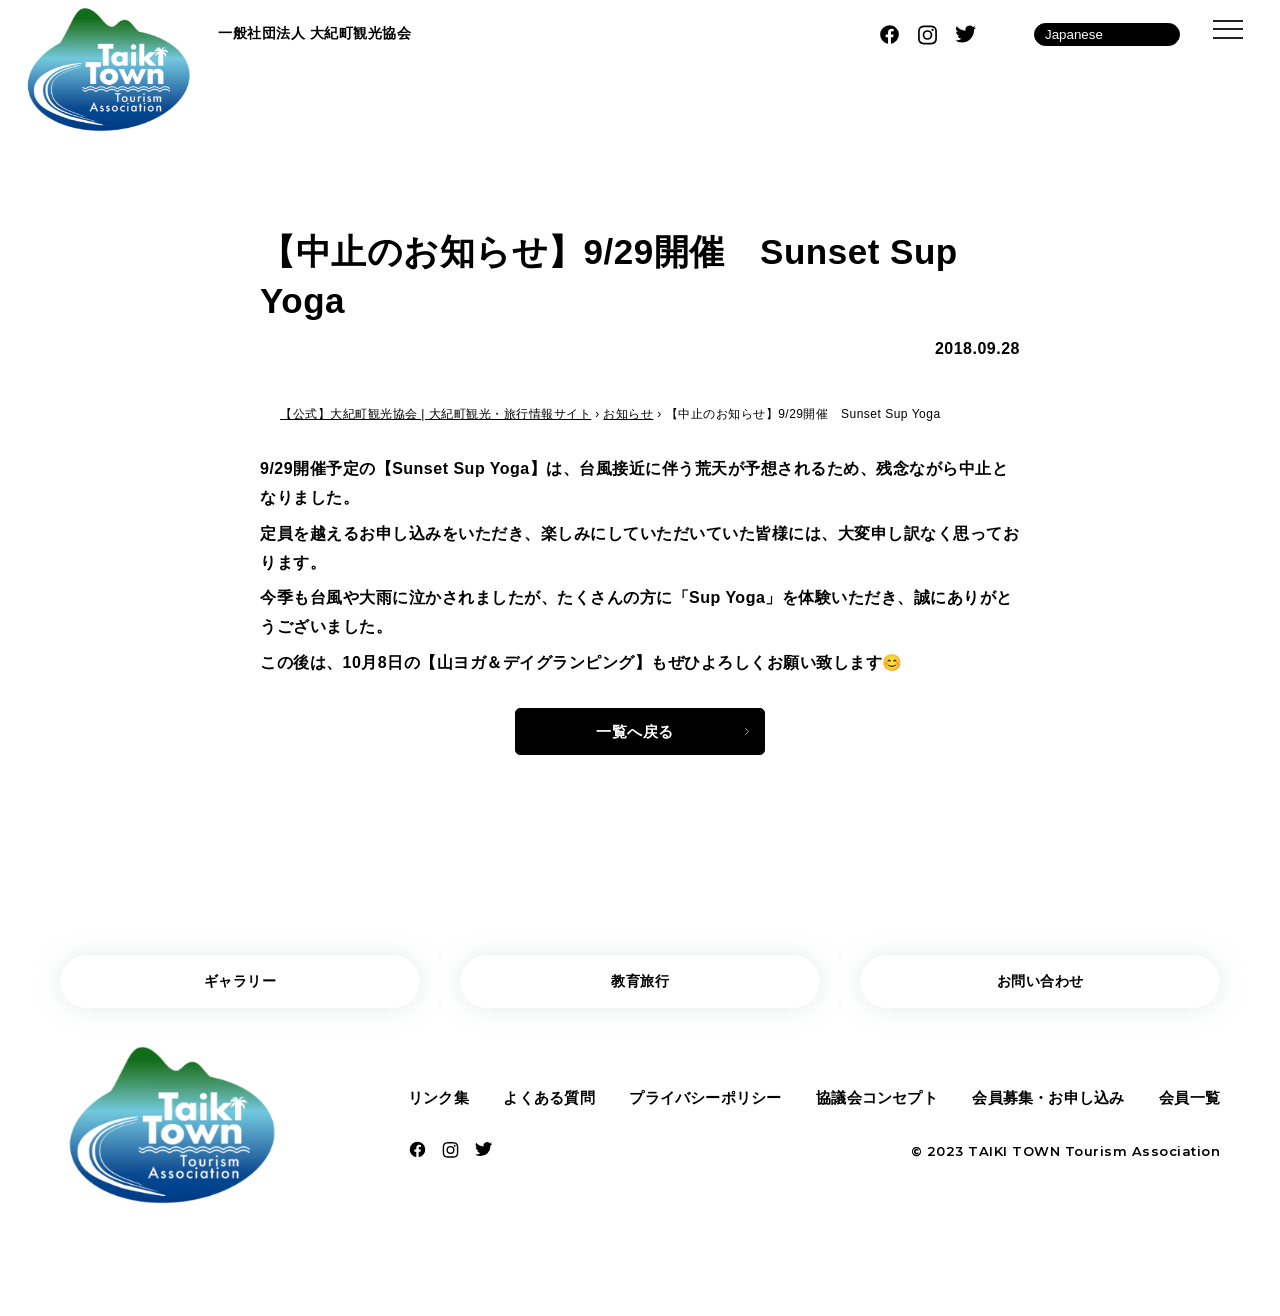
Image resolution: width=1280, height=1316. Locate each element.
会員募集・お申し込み (1047, 1106)
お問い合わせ (1040, 987)
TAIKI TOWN (1014, 1163)
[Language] (1107, 34)
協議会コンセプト (875, 1106)
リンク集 (441, 1106)
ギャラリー (240, 987)
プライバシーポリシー (703, 1106)
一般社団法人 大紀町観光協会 (327, 33)
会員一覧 (1187, 1106)
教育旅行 (640, 987)
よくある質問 (547, 1106)
